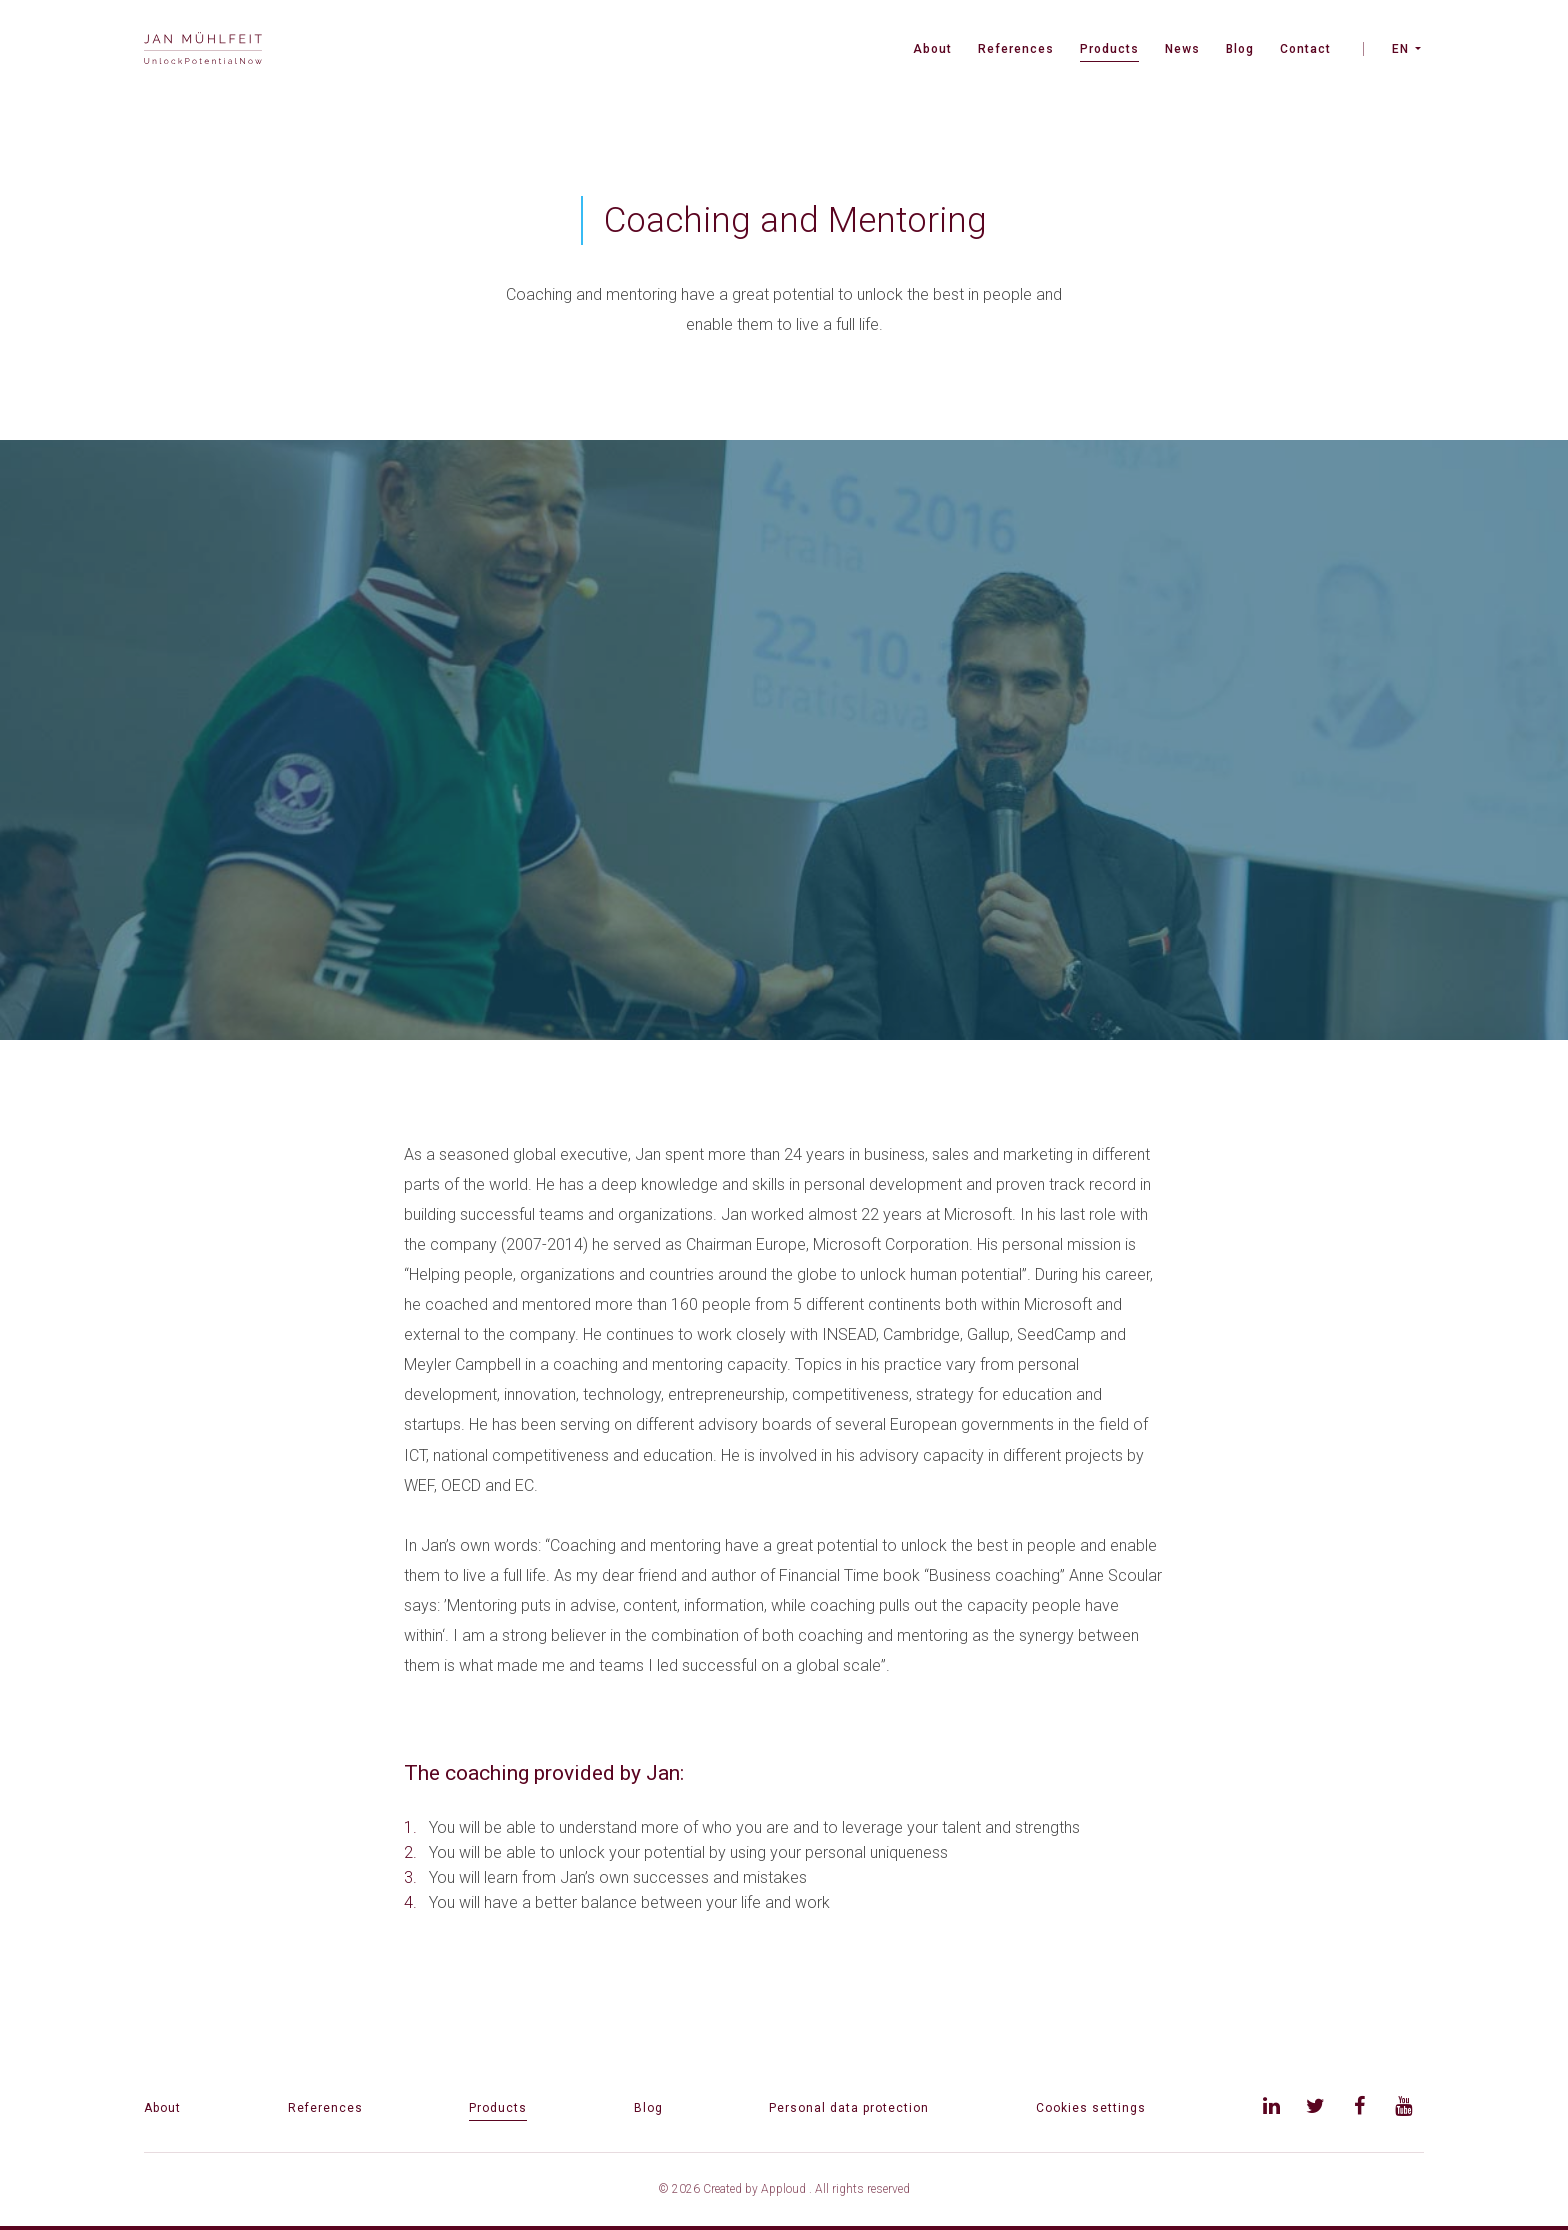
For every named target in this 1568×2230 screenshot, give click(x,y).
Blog (1240, 49)
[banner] (203, 50)
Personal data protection (849, 2108)
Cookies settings (1091, 2108)
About (932, 49)
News (1182, 49)
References (1016, 49)
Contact (1305, 49)
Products (1109, 49)
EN (1400, 49)
